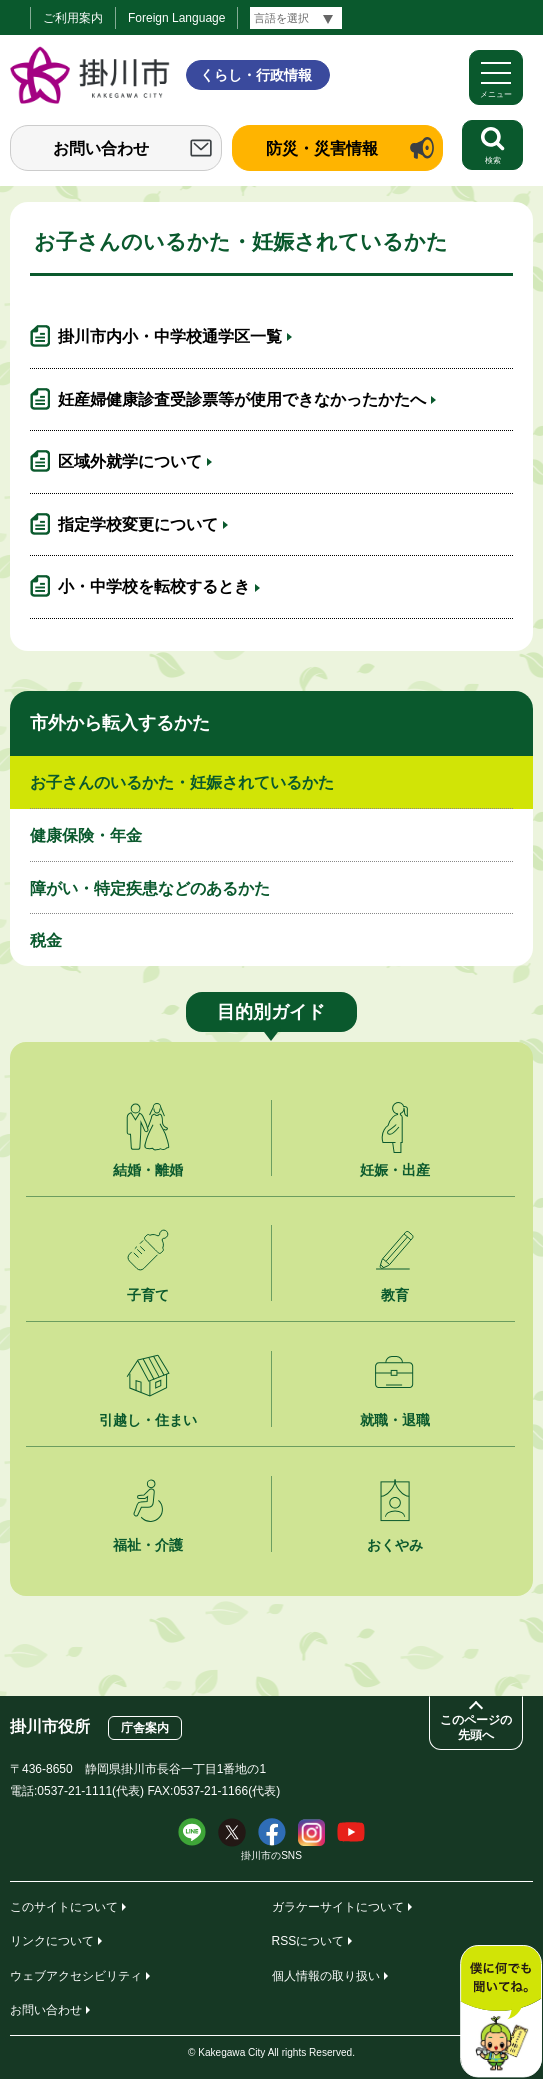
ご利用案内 (73, 18)
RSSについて (308, 1941)
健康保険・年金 (86, 835)
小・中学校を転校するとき (154, 586)
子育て (148, 1295)
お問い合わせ (101, 148)
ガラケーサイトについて (338, 1907)
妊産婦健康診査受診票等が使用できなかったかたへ (242, 399)
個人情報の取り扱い (326, 1976)
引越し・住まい (148, 1420)
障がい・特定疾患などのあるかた (150, 888)
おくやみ (395, 1545)
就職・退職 (395, 1420)
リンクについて (52, 1941)
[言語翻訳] (296, 18)
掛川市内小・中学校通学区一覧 (170, 336)
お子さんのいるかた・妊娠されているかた (182, 782)
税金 (46, 940)
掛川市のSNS (271, 1855)
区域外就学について (130, 461)
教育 (395, 1295)
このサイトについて (64, 1907)
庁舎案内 (145, 1728)
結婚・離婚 (148, 1170)
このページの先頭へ (476, 1727)
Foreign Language (176, 18)
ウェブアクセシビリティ (76, 1976)
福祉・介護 (148, 1545)
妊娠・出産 (395, 1170)
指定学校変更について (138, 524)
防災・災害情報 (322, 148)
